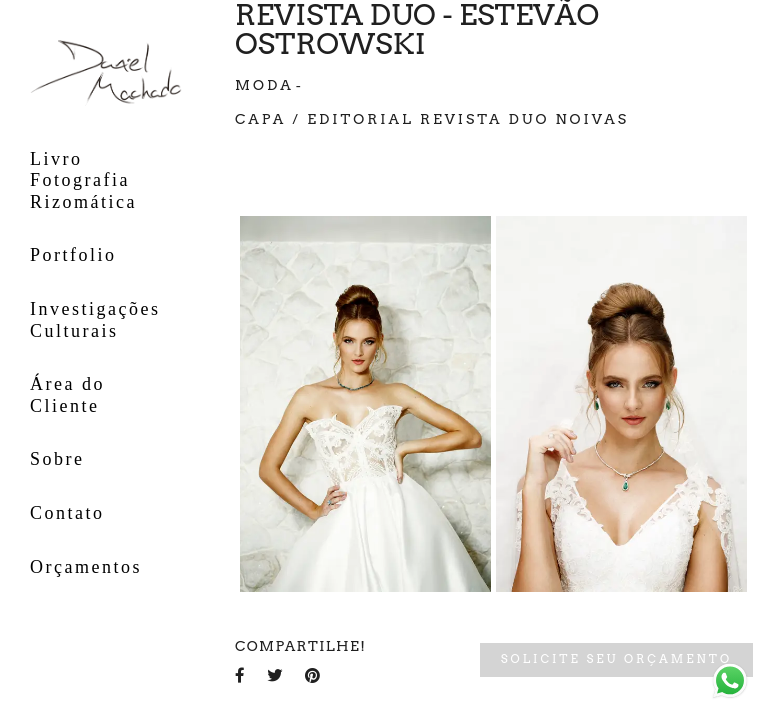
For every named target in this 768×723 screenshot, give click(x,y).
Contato (67, 513)
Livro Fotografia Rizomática (83, 180)
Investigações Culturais (95, 320)
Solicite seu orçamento (616, 659)
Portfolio (73, 255)
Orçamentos (86, 567)
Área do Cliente (67, 395)
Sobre (57, 459)
